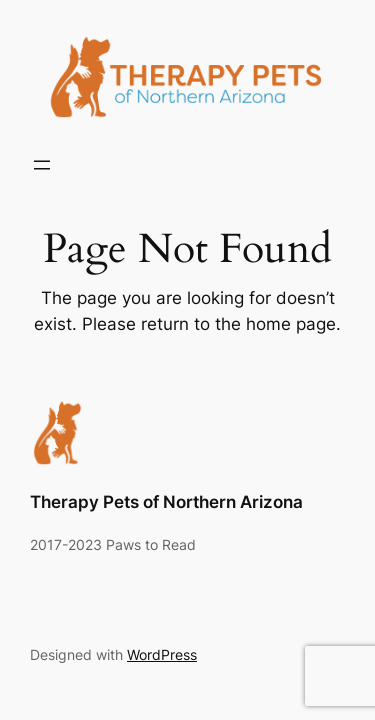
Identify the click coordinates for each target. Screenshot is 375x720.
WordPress (162, 654)
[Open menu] (42, 165)
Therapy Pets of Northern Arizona (166, 502)
